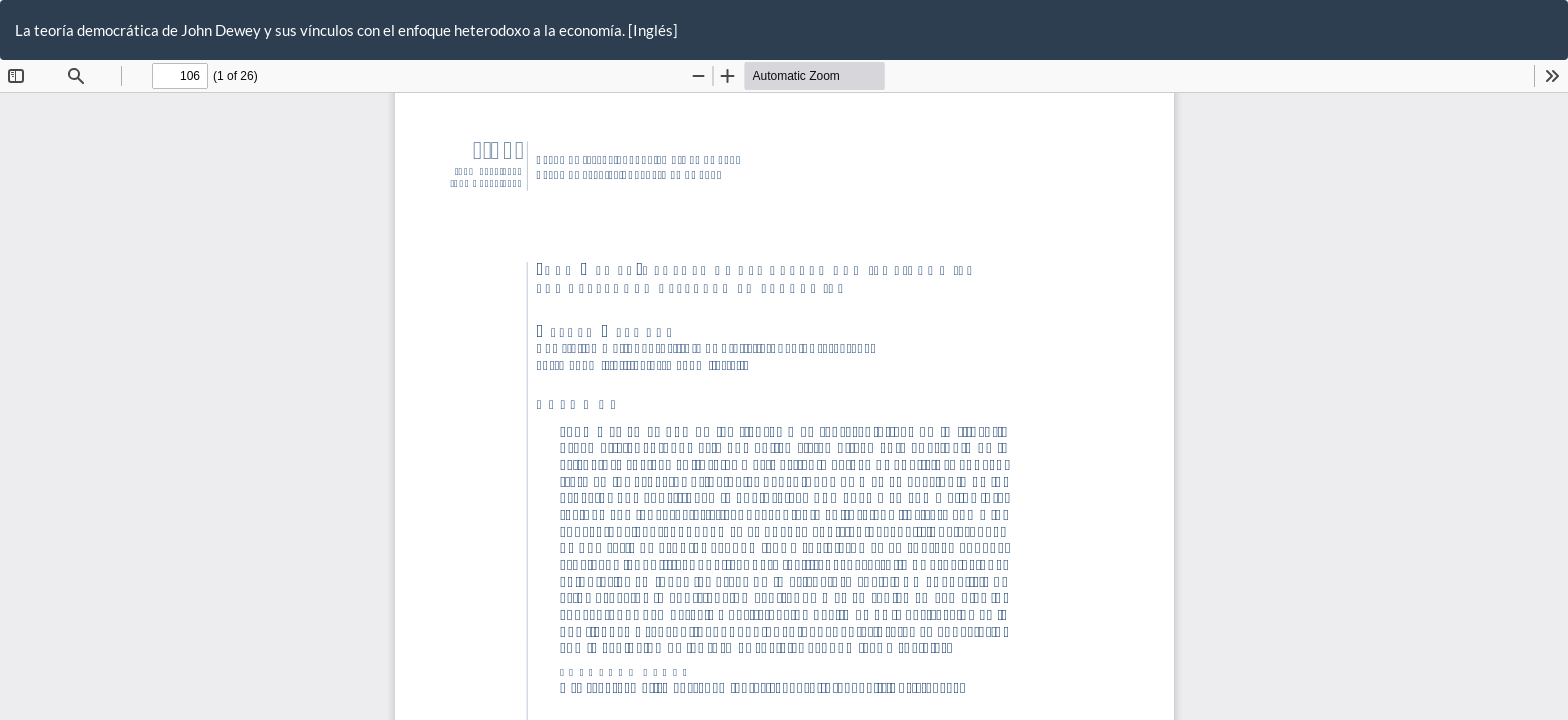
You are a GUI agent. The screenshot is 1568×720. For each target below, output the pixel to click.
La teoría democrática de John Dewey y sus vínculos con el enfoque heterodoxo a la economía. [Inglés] (346, 30)
